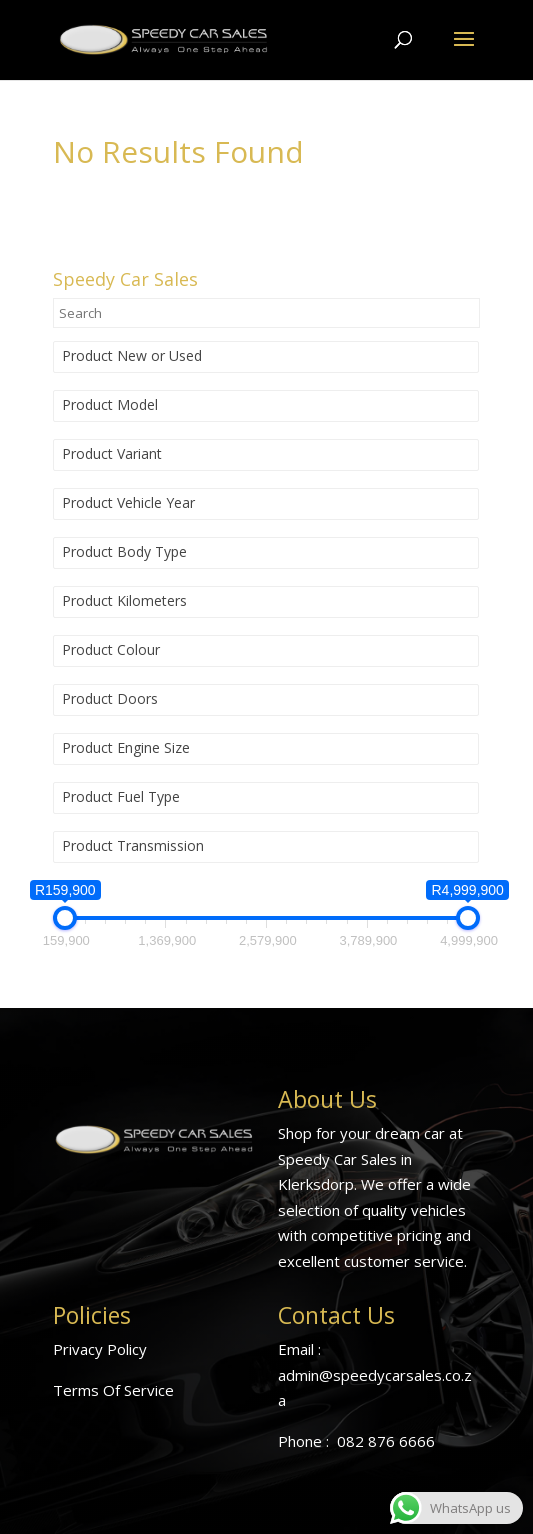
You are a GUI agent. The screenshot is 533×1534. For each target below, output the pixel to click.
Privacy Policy (100, 1349)
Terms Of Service (113, 1390)
